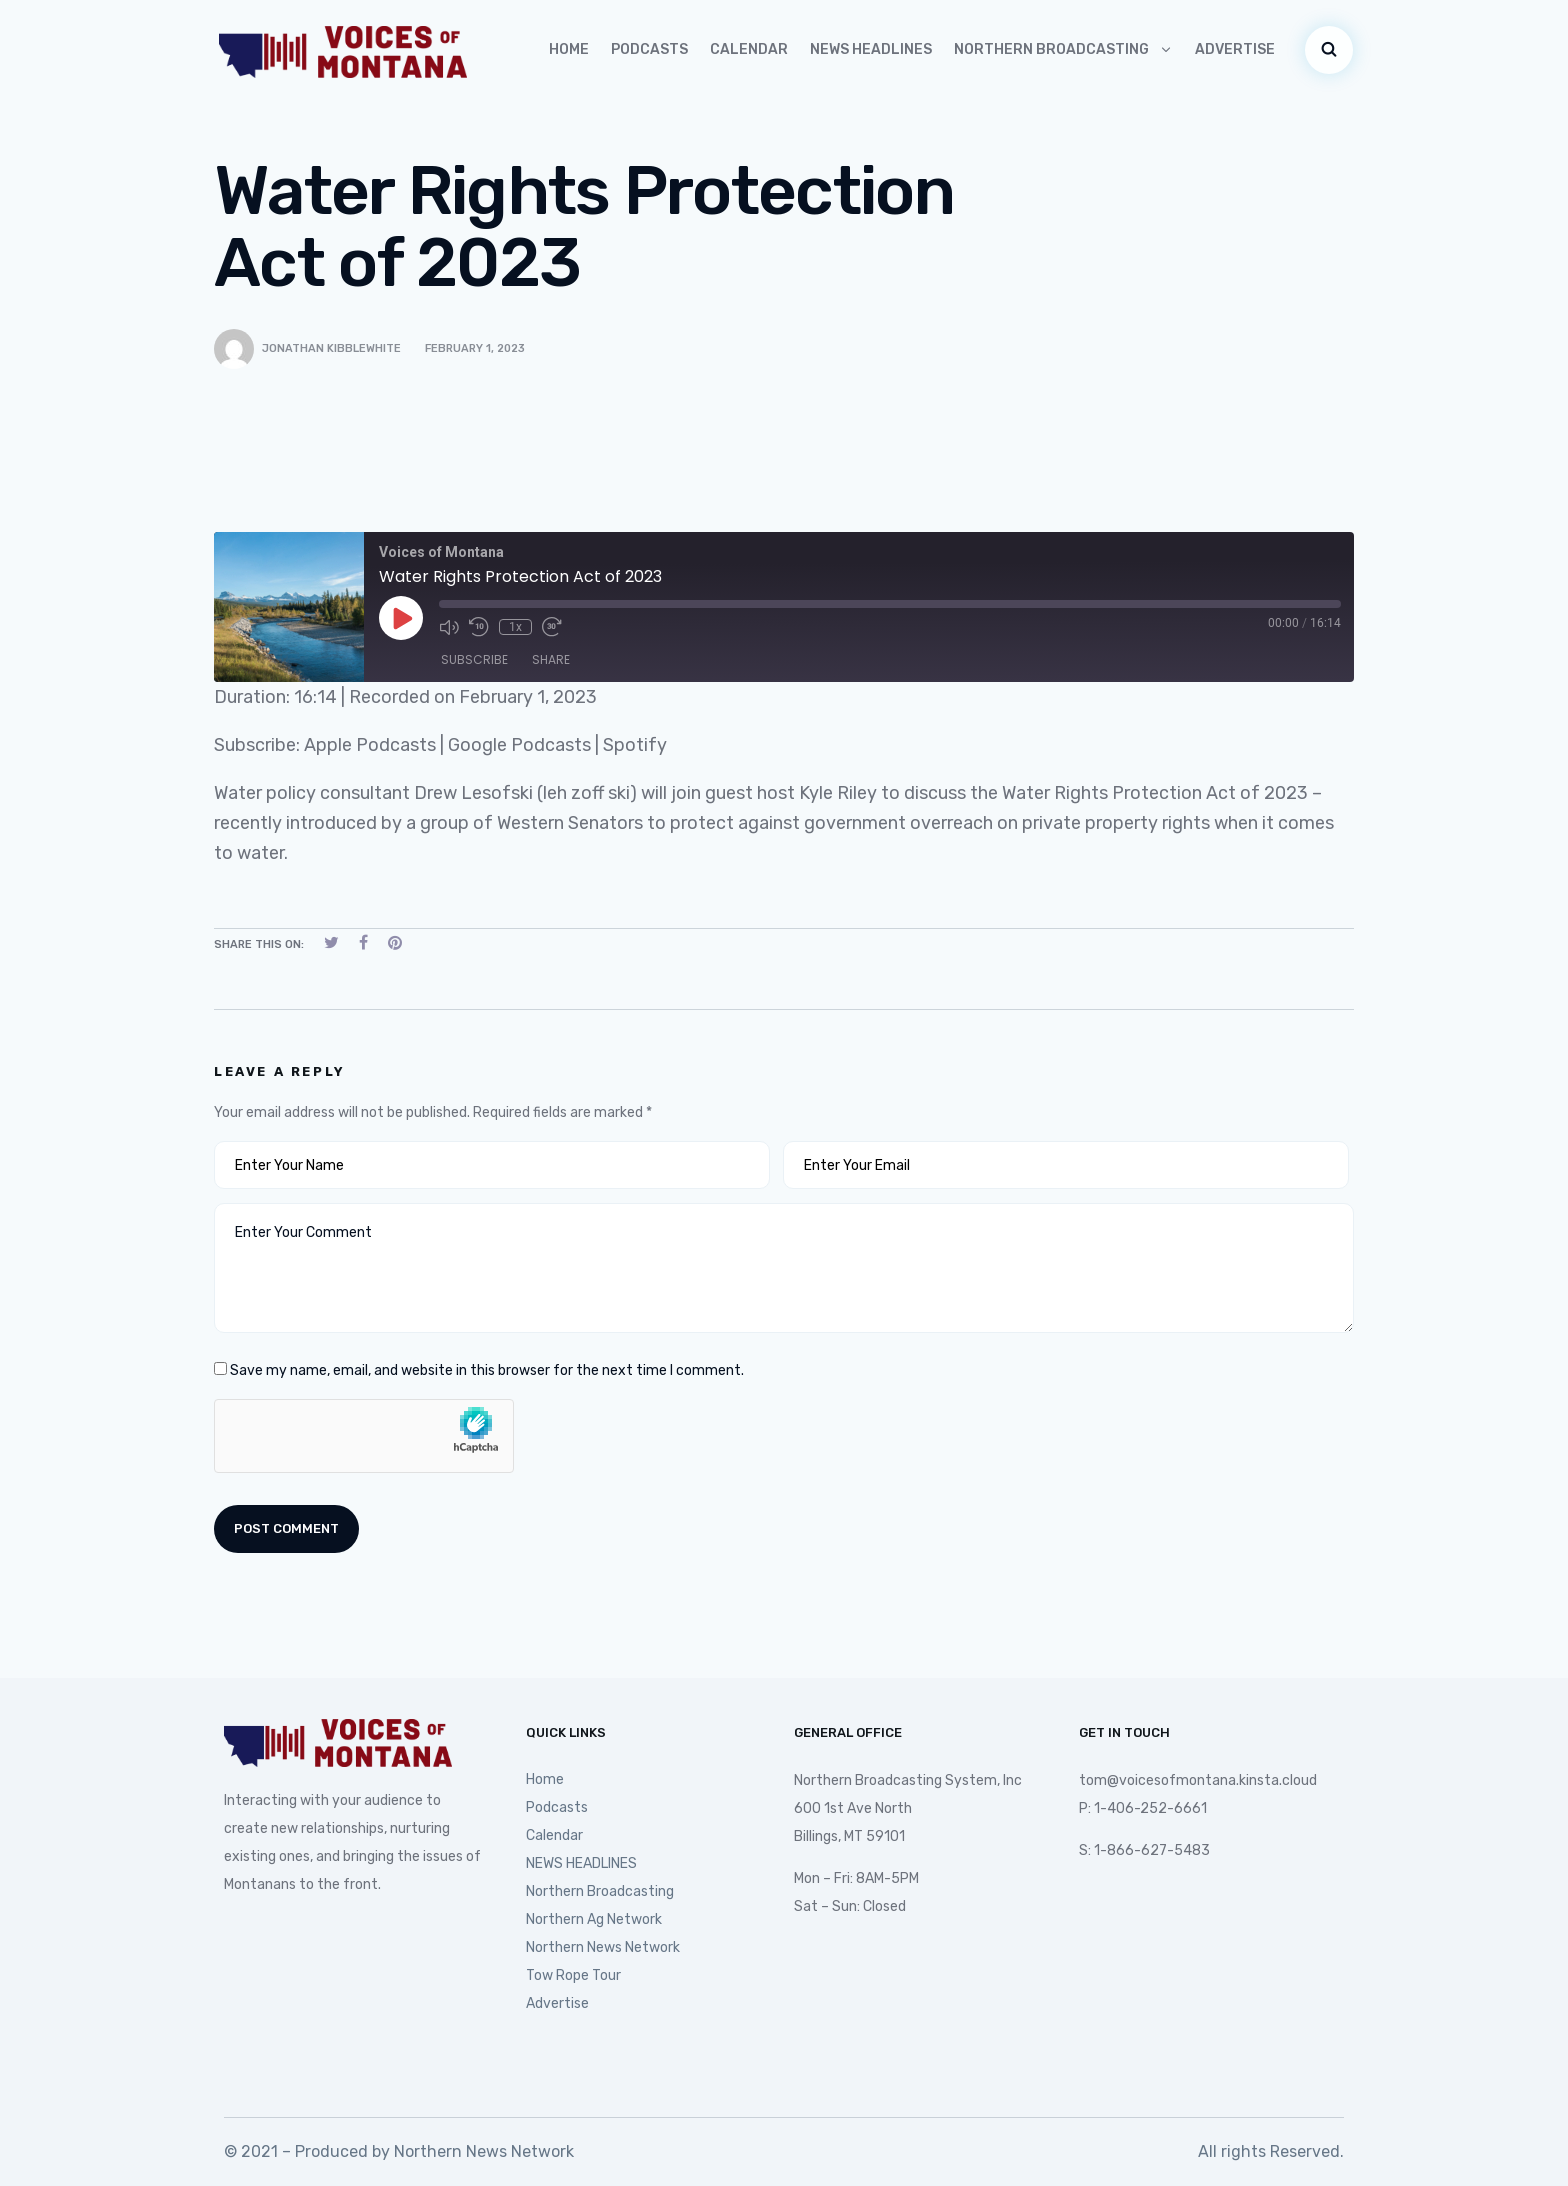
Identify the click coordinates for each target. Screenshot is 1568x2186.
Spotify (635, 745)
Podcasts (649, 49)
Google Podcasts (519, 745)
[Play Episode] (401, 618)
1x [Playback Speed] (515, 627)
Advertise (1235, 49)
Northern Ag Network (594, 1919)
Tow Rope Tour (573, 1975)
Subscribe (474, 659)
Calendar (749, 49)
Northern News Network (603, 1947)
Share (551, 659)
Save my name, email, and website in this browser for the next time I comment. (487, 1370)
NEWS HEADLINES (871, 49)
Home (569, 49)
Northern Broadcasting (1063, 49)
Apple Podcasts (370, 745)
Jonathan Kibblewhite (331, 348)
